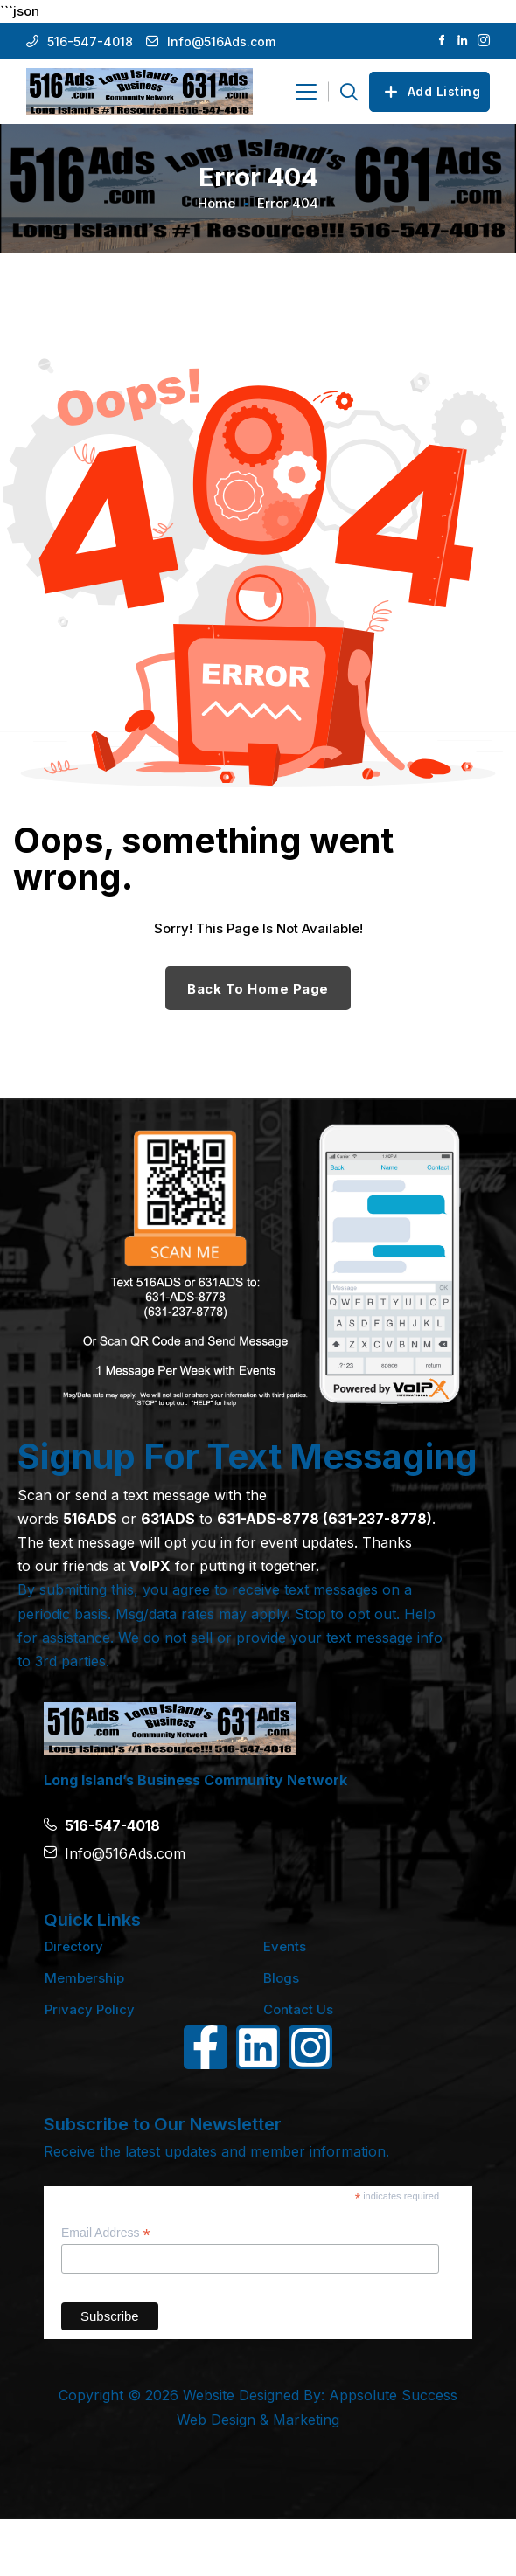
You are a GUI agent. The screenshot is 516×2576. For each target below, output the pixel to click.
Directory (74, 1946)
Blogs (281, 1978)
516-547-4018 (90, 41)
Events (284, 1946)
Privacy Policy (90, 2009)
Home (216, 203)
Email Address (105, 2233)
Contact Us (298, 2009)
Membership (84, 1978)
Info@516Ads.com (221, 41)
